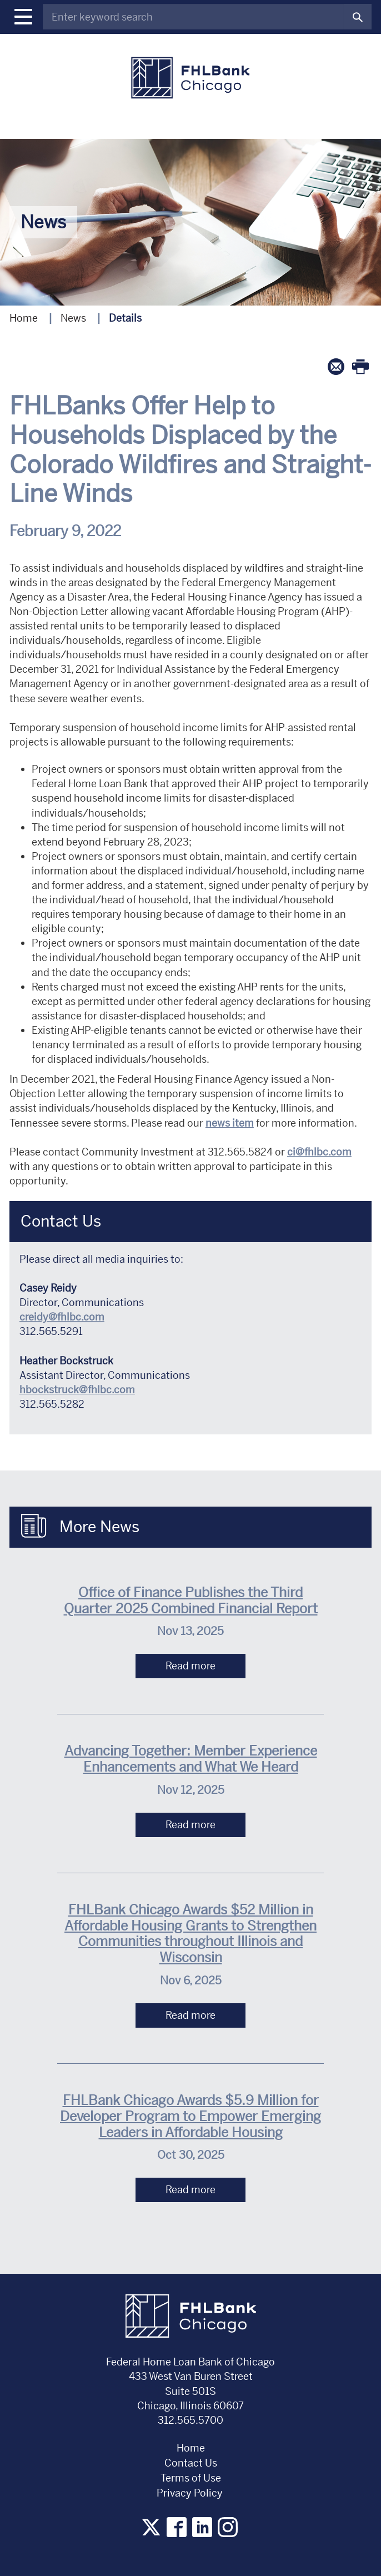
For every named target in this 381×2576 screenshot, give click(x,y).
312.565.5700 (190, 2420)
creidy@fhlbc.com (61, 1316)
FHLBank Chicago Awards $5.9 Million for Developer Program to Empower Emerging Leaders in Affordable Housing (190, 2116)
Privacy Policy (191, 2493)
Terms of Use (191, 2478)
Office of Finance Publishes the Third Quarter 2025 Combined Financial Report (191, 1600)
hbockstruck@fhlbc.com (77, 1389)
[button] (23, 16)
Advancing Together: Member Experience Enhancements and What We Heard (190, 1759)
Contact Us (190, 2463)
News (73, 318)
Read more (190, 1665)
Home (23, 318)
